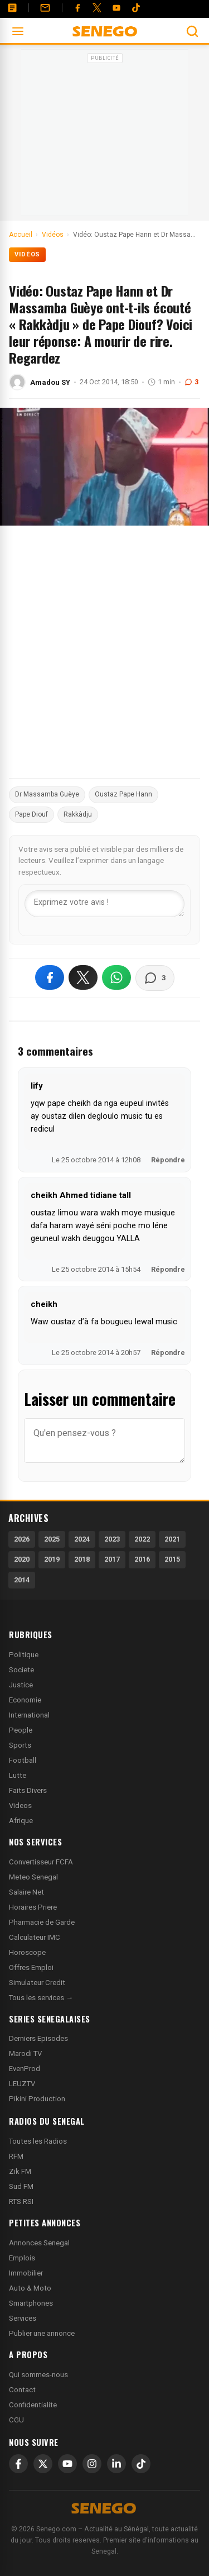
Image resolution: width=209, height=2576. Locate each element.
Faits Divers (28, 1790)
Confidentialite (33, 2405)
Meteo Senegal (33, 1877)
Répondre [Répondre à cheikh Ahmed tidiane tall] (168, 1269)
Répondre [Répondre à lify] (168, 1160)
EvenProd (24, 2068)
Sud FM (21, 2186)
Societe (21, 1670)
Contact (22, 2390)
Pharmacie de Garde (42, 1922)
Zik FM (20, 2171)
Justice (21, 1685)
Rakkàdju (78, 814)
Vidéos (27, 254)
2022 (142, 1539)
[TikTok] (141, 2463)
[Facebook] (77, 7)
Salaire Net (26, 1892)
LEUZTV (22, 2083)
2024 (82, 1539)
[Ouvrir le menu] (18, 31)
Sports (20, 1745)
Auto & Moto (30, 2288)
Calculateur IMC (34, 1937)
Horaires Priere (33, 1907)
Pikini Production (37, 2099)
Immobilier (26, 2273)
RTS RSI (21, 2201)
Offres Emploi (31, 1967)
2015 (172, 1559)
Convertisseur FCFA (41, 1862)
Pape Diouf (31, 814)
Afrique (21, 1820)
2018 (82, 1559)
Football (22, 1760)
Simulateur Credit (37, 1982)
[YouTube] (116, 7)
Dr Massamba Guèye (47, 794)
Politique (23, 1654)
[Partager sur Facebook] (49, 977)
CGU (16, 2420)
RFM (16, 2156)
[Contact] (45, 7)
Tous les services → (41, 1997)
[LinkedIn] (116, 2463)
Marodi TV (25, 2053)
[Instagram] (91, 2463)
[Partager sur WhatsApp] (116, 977)
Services (22, 2318)
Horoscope (27, 1952)
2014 (22, 1580)
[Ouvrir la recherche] (192, 31)
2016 (142, 1559)
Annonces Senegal (39, 2243)
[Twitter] (97, 7)
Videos (20, 1805)
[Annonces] (12, 7)
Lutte (17, 1775)
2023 (112, 1539)
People (20, 1730)
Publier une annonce (42, 2333)
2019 (52, 1559)
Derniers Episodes (38, 2038)
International (29, 1715)
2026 (22, 1539)
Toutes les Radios (38, 2141)
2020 (22, 1559)
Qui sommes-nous (38, 2374)
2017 (112, 1559)
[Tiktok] (136, 7)
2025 (52, 1539)
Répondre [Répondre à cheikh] (168, 1352)
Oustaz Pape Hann (123, 794)
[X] (42, 2463)
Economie (25, 1700)
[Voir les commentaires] (154, 978)
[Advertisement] (104, 136)
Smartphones (31, 2303)
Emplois (22, 2258)
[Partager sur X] (83, 977)
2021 (172, 1539)
